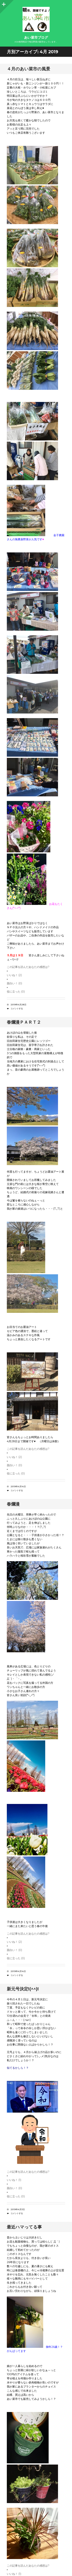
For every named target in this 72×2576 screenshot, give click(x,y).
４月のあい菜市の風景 (28, 68)
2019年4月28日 (18, 1004)
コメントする (17, 1008)
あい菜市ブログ (36, 37)
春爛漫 (13, 1504)
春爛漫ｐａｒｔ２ (24, 1022)
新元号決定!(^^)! (23, 1988)
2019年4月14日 (18, 1486)
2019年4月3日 (18, 2209)
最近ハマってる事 (24, 2227)
